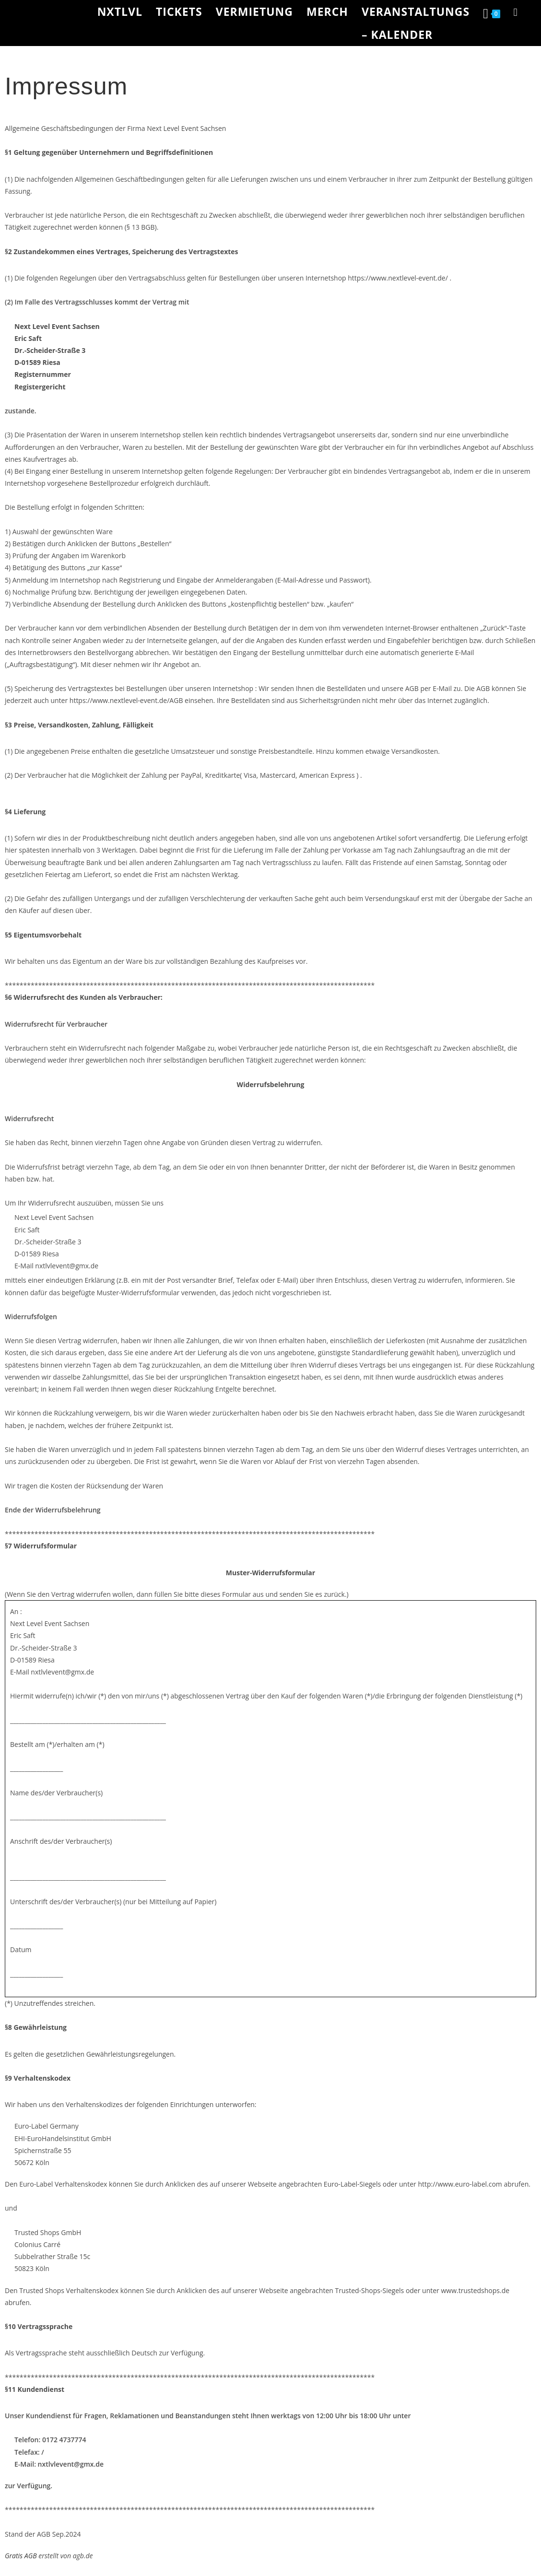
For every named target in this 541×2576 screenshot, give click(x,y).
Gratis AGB (21, 2555)
